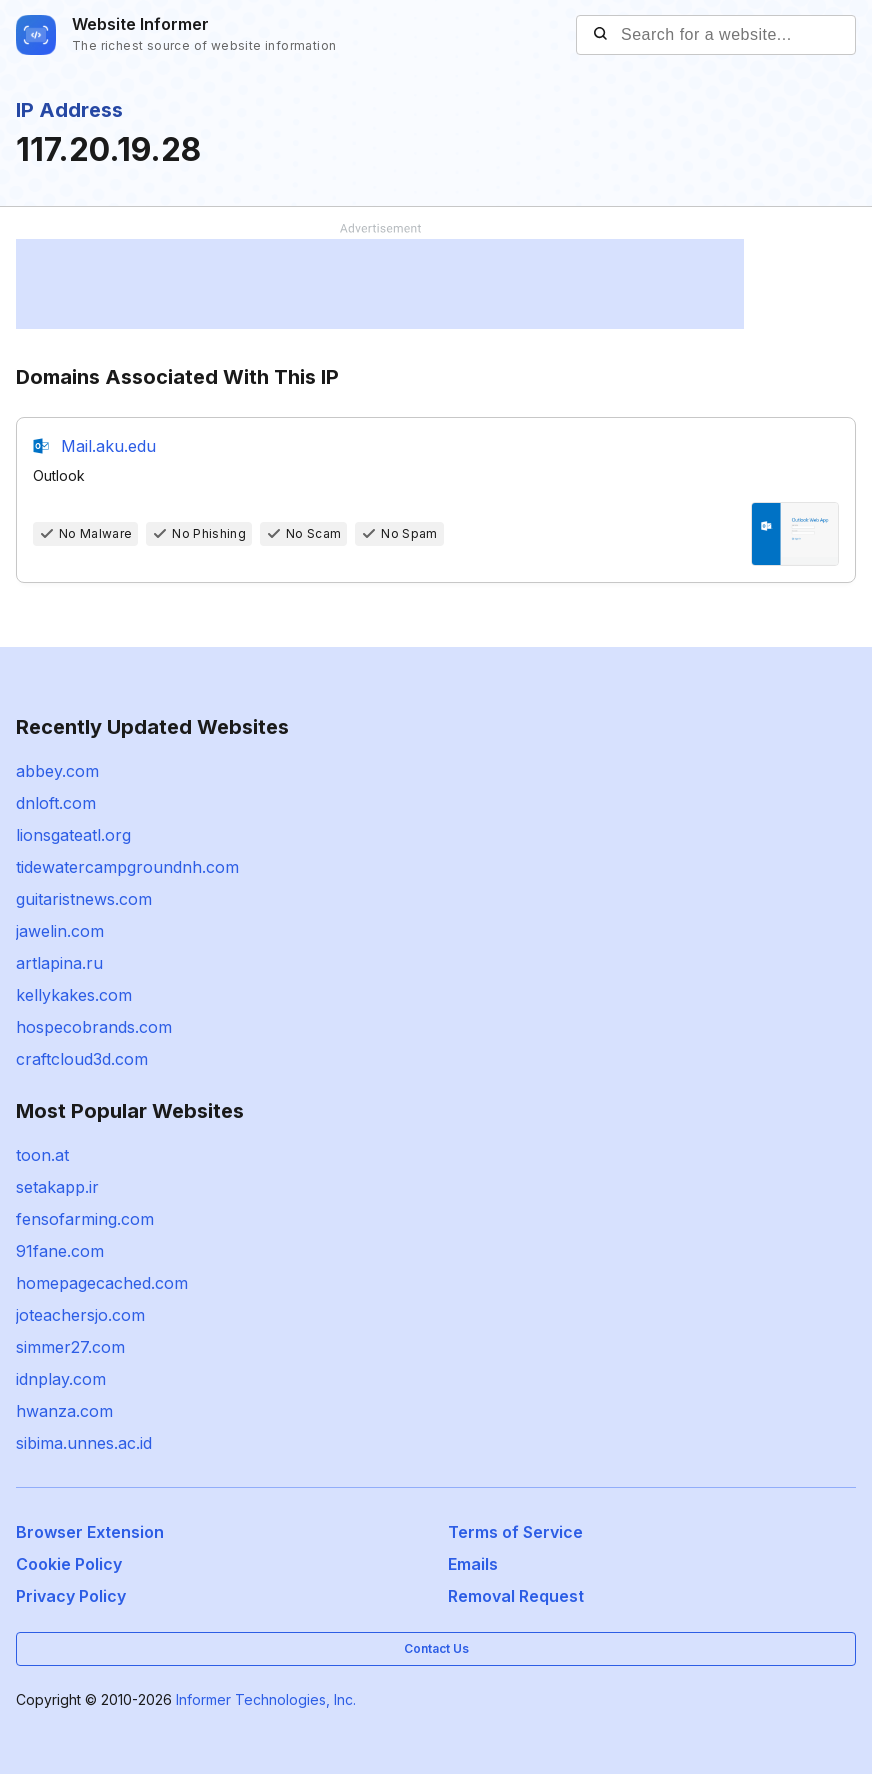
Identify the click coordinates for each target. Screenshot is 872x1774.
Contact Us (436, 1648)
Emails (473, 1564)
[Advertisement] (380, 284)
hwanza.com (64, 1411)
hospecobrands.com (94, 1027)
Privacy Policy (71, 1596)
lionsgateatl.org (73, 835)
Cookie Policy (69, 1564)
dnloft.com (56, 803)
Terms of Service (515, 1532)
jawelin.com (60, 931)
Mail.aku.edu (108, 446)
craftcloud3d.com (82, 1059)
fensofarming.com (85, 1219)
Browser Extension (90, 1532)
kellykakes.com (74, 995)
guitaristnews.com (84, 899)
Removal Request (516, 1596)
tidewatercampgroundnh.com (127, 867)
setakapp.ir (57, 1187)
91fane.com (60, 1251)
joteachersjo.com (80, 1315)
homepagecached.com (102, 1283)
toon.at (42, 1155)
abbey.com (57, 771)
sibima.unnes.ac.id (84, 1443)
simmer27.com (70, 1347)
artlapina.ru (59, 963)
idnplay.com (61, 1379)
